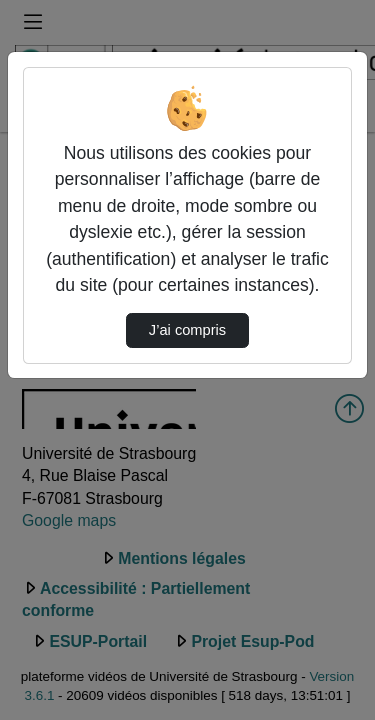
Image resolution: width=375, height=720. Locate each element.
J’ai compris (187, 330)
